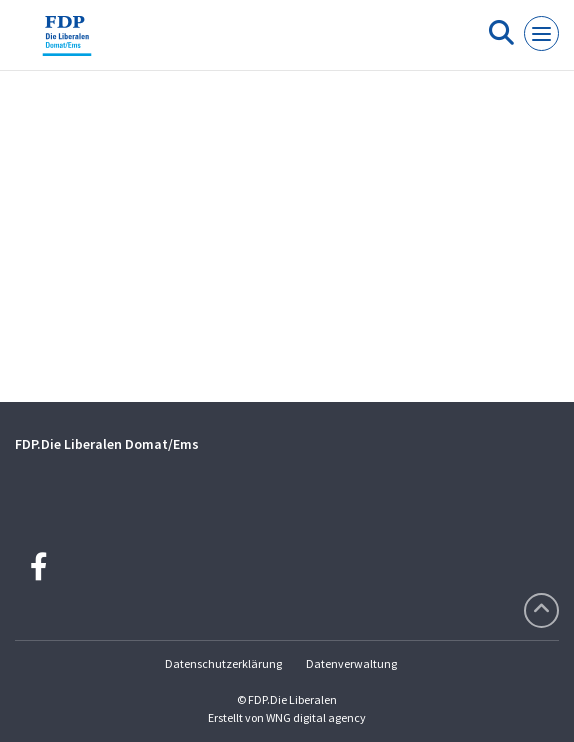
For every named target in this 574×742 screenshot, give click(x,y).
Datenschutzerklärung (223, 663)
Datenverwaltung (351, 663)
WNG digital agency (316, 717)
